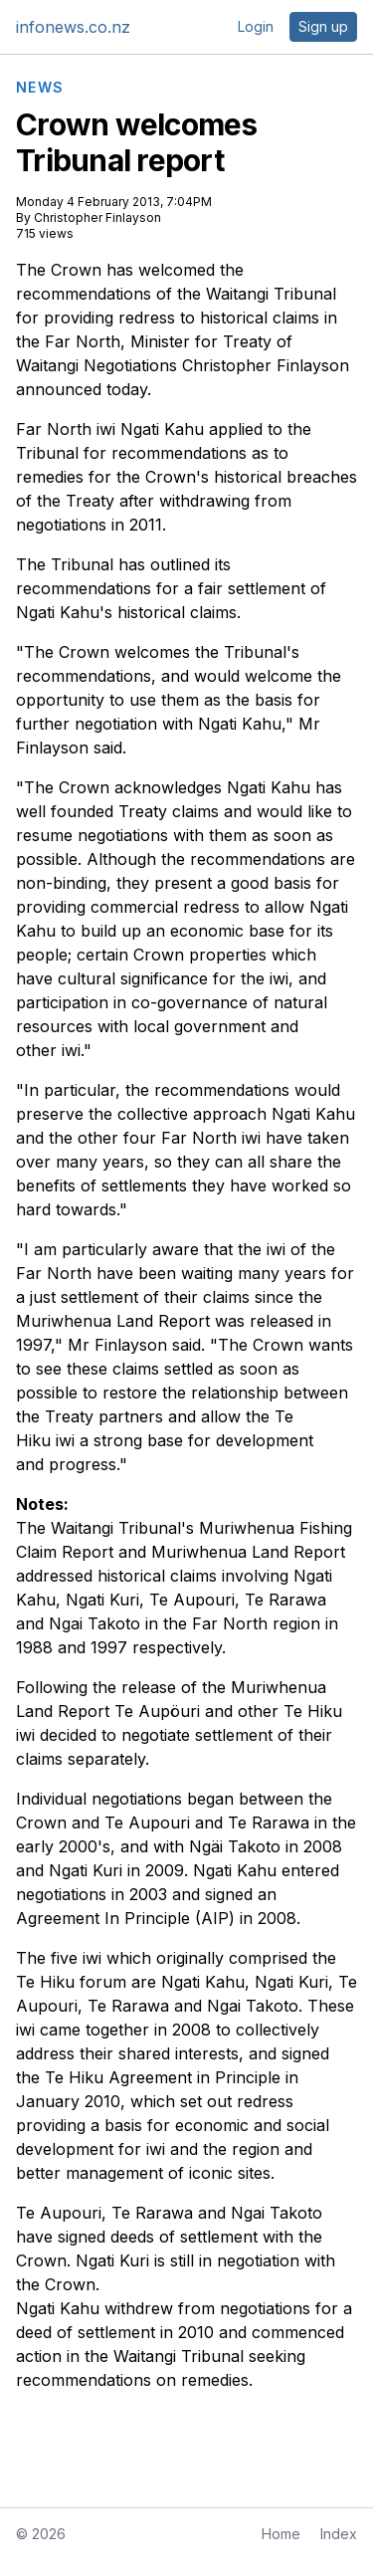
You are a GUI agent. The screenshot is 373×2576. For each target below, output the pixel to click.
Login (256, 26)
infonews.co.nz (73, 27)
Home (281, 2533)
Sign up (323, 26)
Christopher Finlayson (97, 217)
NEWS (40, 88)
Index (338, 2533)
